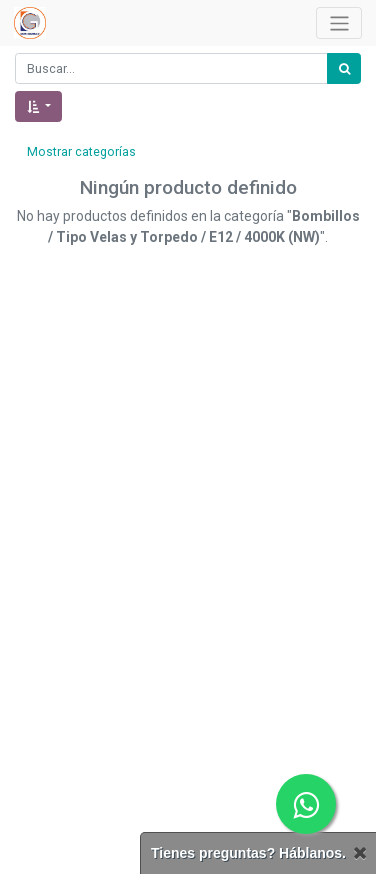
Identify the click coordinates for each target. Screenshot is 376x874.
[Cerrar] (360, 853)
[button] (38, 106)
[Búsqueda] (344, 68)
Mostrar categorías (81, 152)
